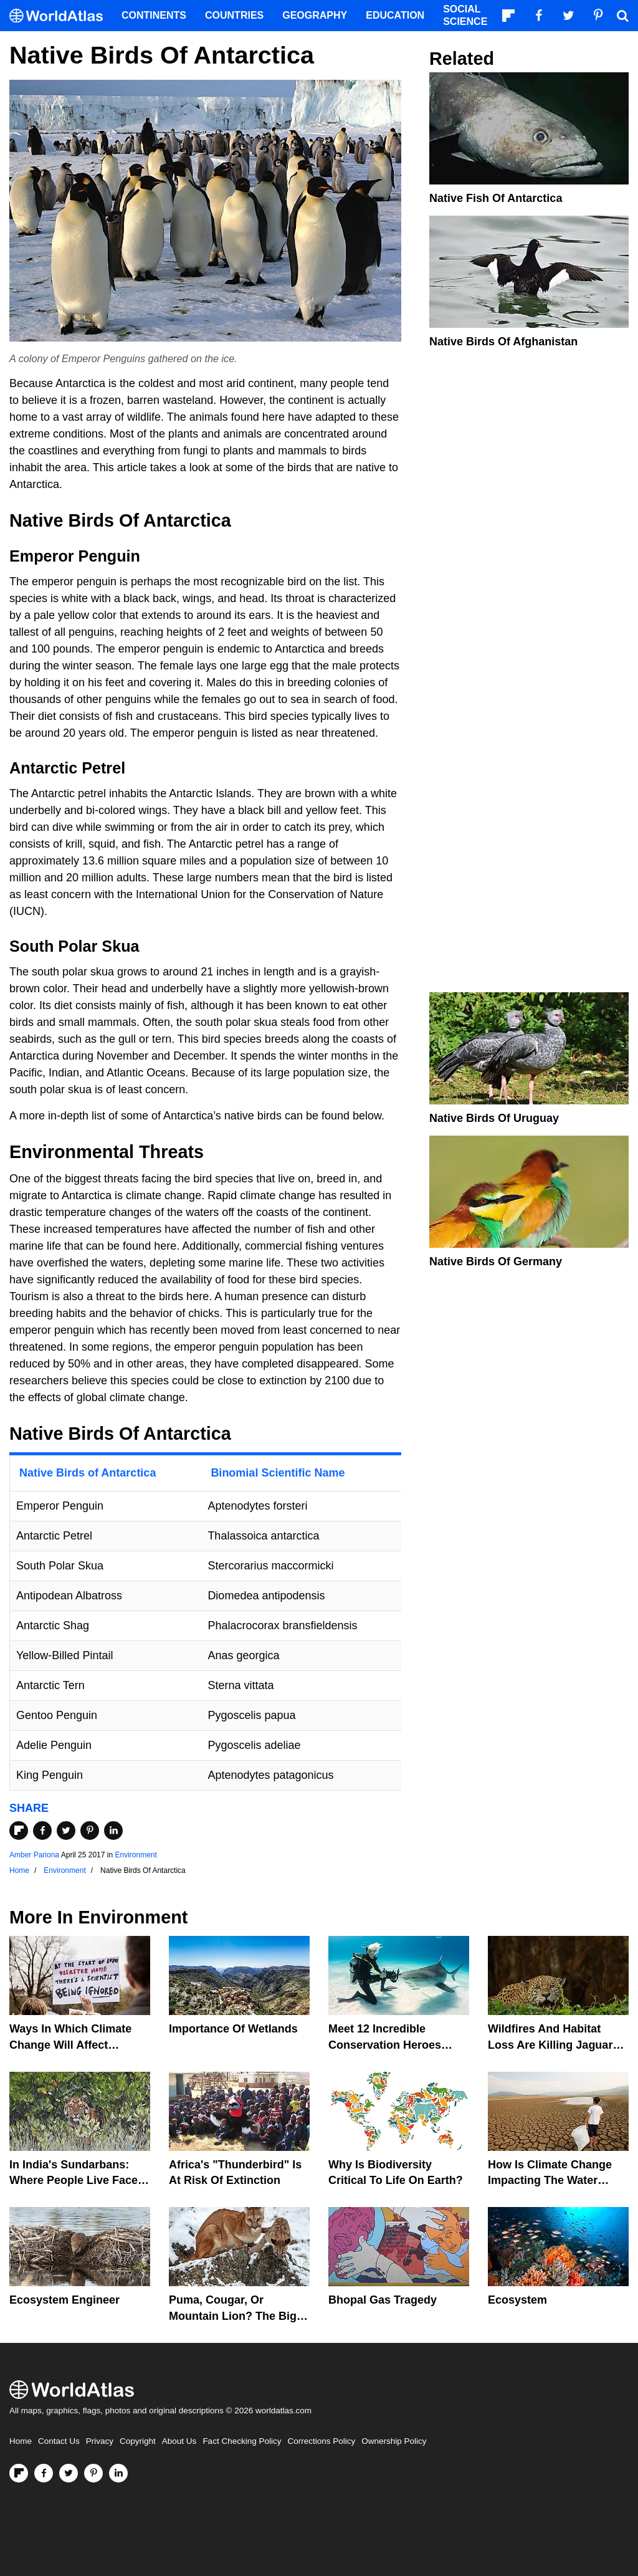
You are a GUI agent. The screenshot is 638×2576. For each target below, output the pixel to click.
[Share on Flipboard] (18, 1830)
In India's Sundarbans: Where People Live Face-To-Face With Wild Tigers (75, 2180)
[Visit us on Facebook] (43, 2473)
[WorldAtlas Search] (622, 15)
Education (395, 15)
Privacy (99, 2441)
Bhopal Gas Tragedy (382, 2300)
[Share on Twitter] (66, 1830)
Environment (135, 1855)
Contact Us (59, 2441)
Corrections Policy (321, 2441)
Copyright (138, 2441)
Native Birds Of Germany (495, 1261)
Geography (314, 15)
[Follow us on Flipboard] (18, 2473)
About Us (179, 2441)
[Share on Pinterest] (89, 1830)
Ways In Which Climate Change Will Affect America (70, 2044)
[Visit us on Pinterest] (93, 2473)
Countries (234, 15)
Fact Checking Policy (241, 2441)
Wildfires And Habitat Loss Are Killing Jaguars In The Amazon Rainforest (557, 2044)
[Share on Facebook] (42, 1830)
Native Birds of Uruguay (494, 1118)
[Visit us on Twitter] (68, 2473)
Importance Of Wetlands (233, 2029)
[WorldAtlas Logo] (60, 16)
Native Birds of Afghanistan (503, 341)
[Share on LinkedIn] (113, 1830)
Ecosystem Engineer (64, 2300)
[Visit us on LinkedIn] (118, 2473)
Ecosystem (517, 2300)
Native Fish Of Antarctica (495, 198)
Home (20, 2441)
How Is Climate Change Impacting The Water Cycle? (550, 2180)
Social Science (465, 15)
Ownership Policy (393, 2441)
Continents (153, 15)
